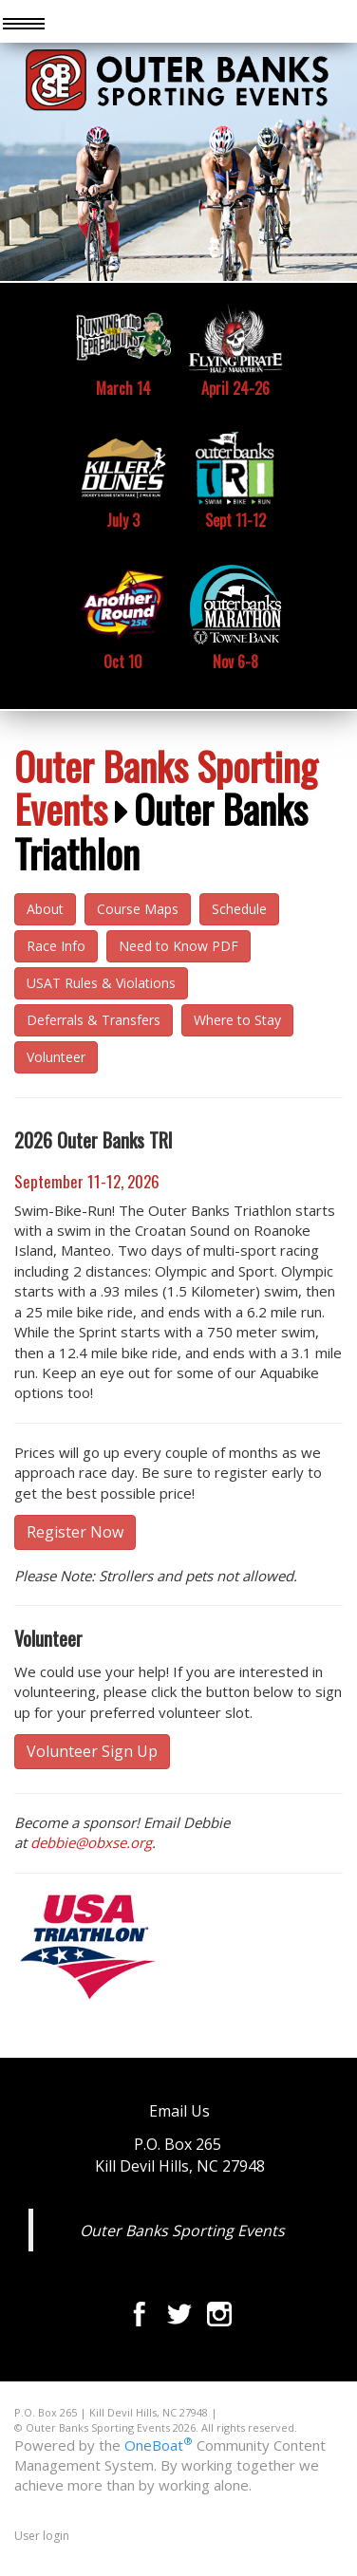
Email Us (179, 2110)
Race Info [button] (56, 946)
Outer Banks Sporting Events (165, 787)
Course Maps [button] (137, 909)
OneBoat (158, 2445)
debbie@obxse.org (91, 1842)
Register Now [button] (75, 1531)
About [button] (45, 909)
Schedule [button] (239, 909)
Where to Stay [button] (237, 1020)
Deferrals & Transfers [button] (93, 1020)
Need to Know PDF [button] (178, 946)
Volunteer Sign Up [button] (92, 1751)
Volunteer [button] (56, 1057)
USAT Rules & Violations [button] (101, 983)
